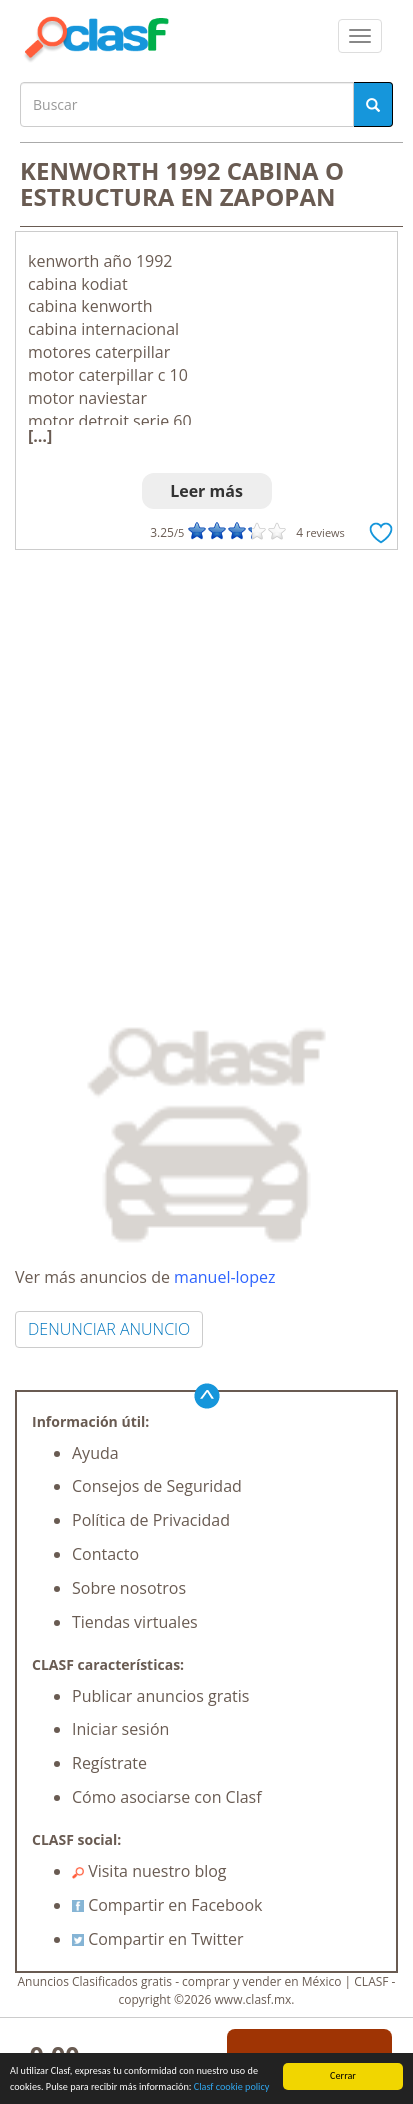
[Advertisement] (206, 766)
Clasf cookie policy (232, 2087)
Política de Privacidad (151, 1520)
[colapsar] (360, 36)
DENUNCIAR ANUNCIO (109, 1329)
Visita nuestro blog (149, 1871)
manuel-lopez (224, 1277)
